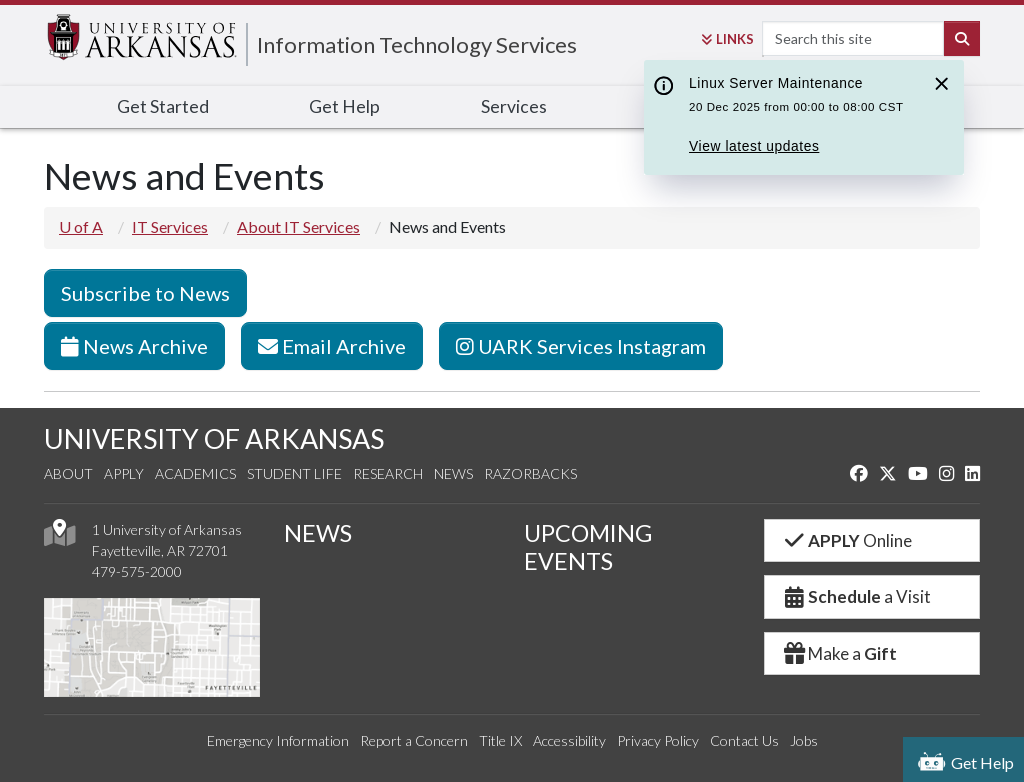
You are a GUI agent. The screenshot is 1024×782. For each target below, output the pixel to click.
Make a (839, 653)
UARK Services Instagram (581, 346)
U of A (81, 226)
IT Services (170, 226)
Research (388, 473)
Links (727, 39)
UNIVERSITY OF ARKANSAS (214, 438)
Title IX (500, 740)
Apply (124, 473)
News (453, 473)
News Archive (134, 346)
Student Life (294, 473)
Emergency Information (278, 740)
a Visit (856, 596)
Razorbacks (530, 473)
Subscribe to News (145, 293)
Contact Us (744, 740)
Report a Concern (414, 740)
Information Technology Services (417, 44)
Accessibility (569, 740)
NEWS (318, 533)
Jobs (804, 740)
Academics (195, 473)
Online (846, 540)
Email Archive (332, 346)
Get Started (163, 106)
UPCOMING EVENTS (588, 547)
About (68, 473)
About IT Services (298, 226)
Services (514, 106)
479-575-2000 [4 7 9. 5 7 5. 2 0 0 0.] (137, 571)
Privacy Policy (658, 740)
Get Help (344, 106)
